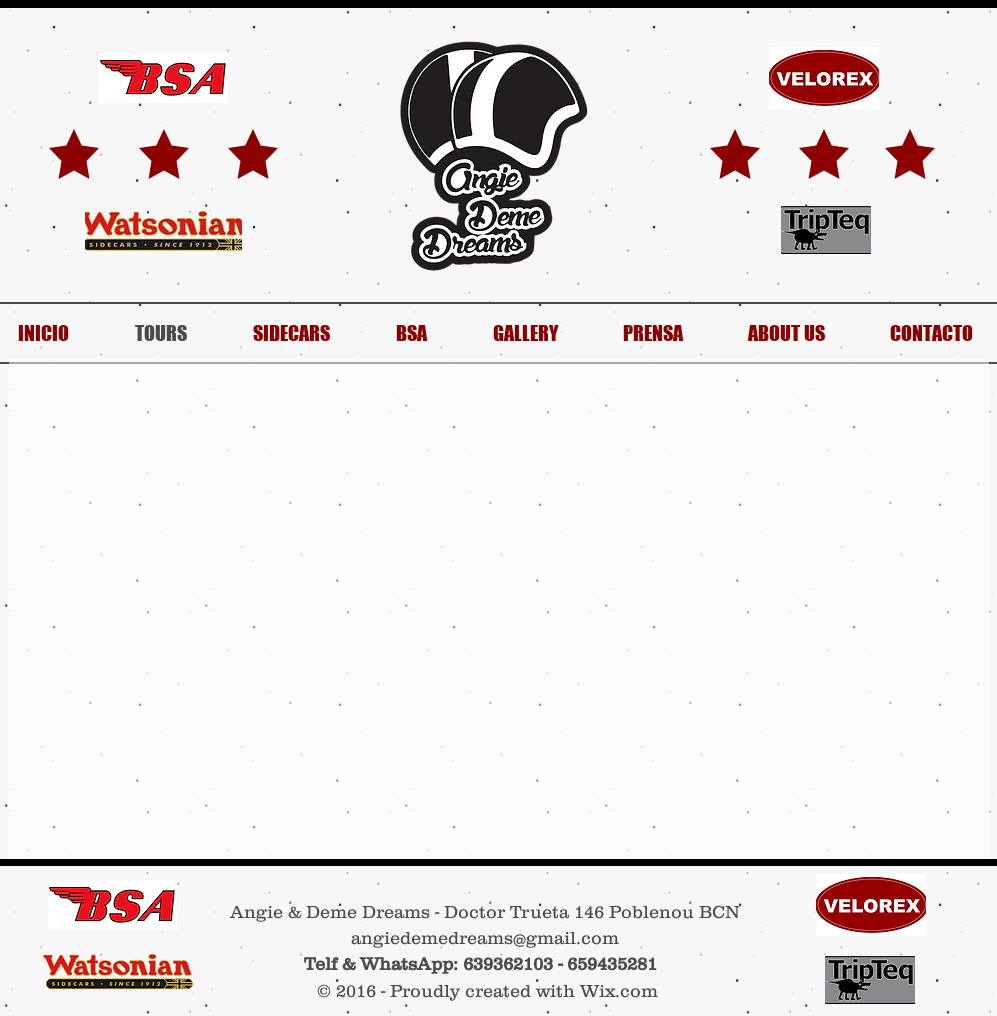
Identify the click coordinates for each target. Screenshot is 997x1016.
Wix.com (619, 991)
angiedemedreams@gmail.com (485, 938)
